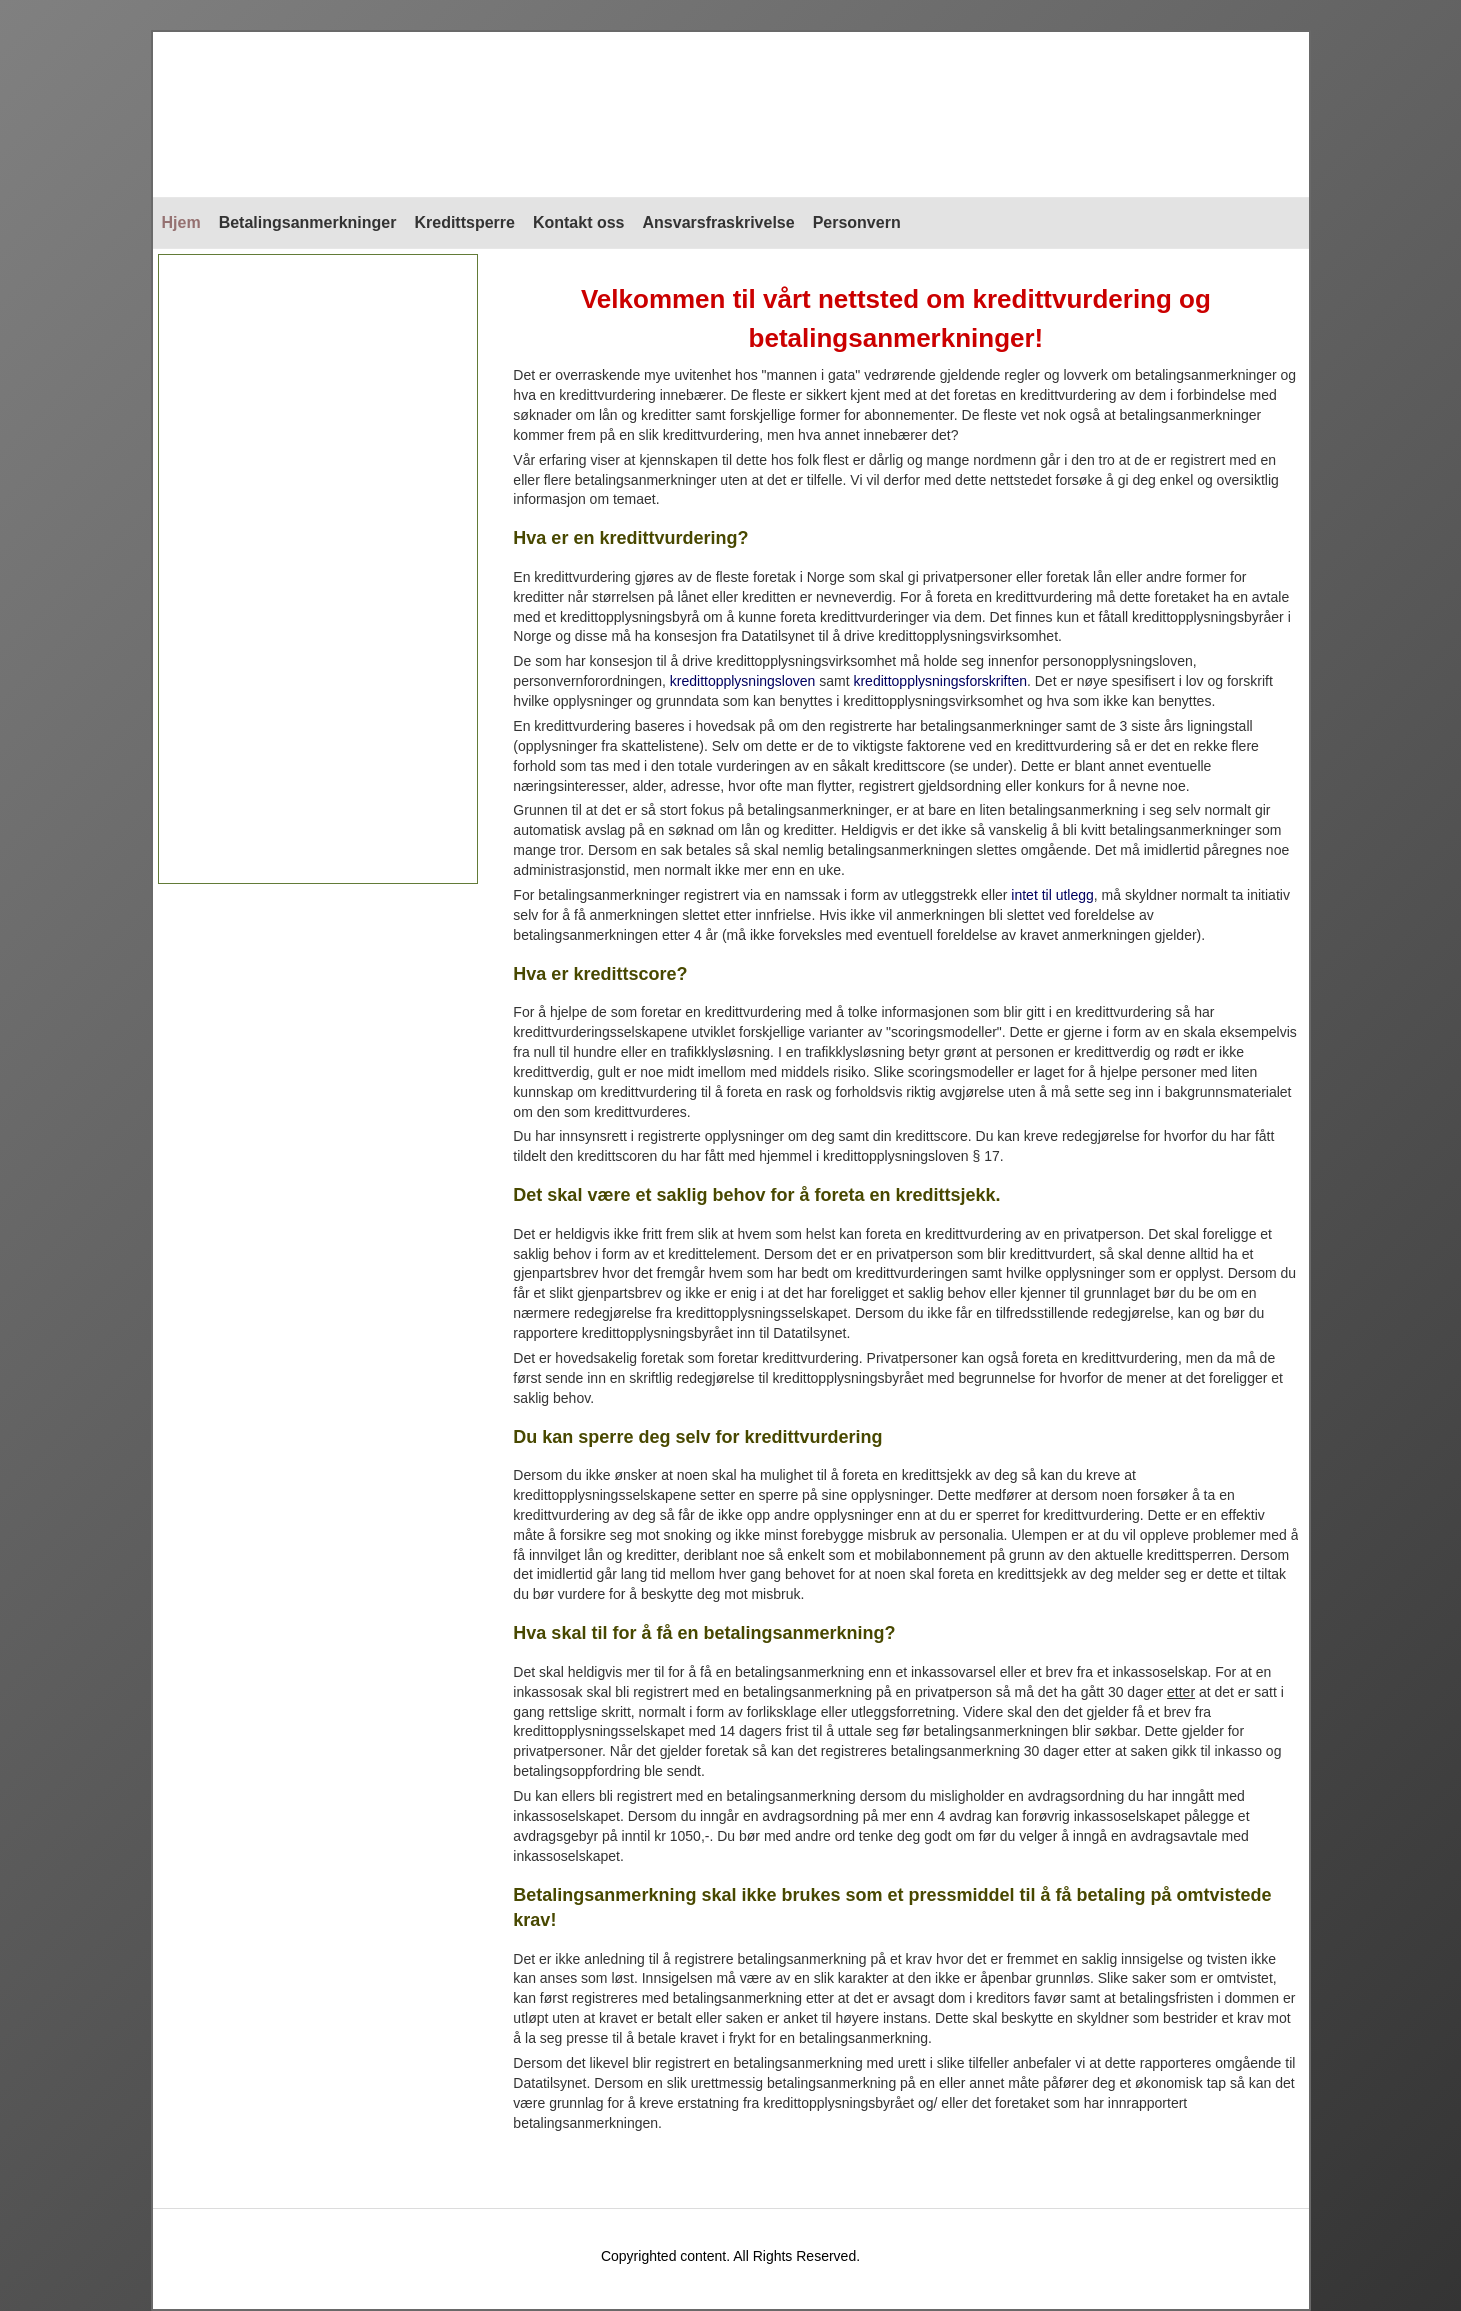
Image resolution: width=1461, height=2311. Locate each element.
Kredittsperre (464, 222)
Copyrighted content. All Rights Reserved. (730, 2256)
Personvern (857, 222)
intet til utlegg (1052, 895)
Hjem (181, 222)
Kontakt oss (579, 222)
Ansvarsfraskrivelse (719, 222)
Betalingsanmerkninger (308, 222)
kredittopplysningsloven (743, 681)
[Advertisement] (318, 569)
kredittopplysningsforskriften (940, 681)
